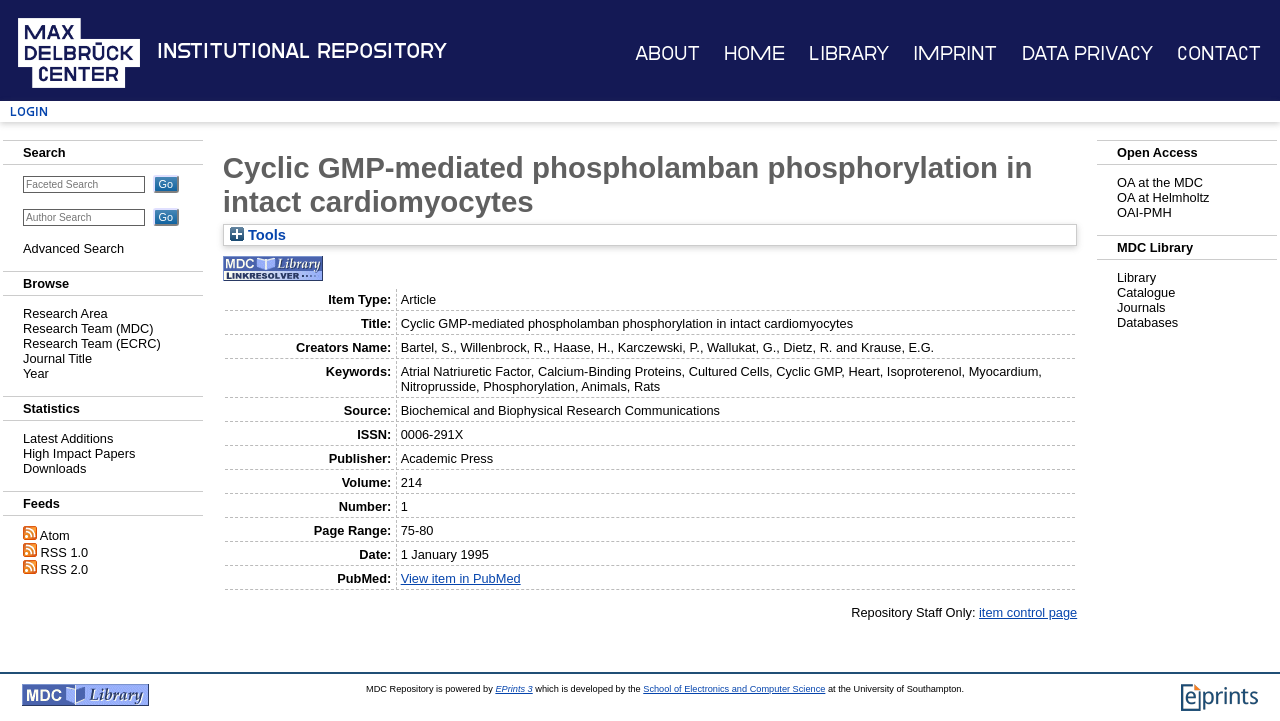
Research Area (65, 313)
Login (29, 111)
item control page (1028, 612)
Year (36, 373)
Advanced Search (73, 248)
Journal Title (57, 358)
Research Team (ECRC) (92, 343)
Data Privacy (1087, 53)
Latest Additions (68, 438)
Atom (55, 535)
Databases (1147, 322)
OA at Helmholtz (1163, 197)
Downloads (54, 468)
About (667, 53)
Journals (1141, 307)
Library (849, 53)
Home (754, 53)
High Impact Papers (79, 453)
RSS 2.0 (65, 569)
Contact (1219, 53)
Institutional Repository (302, 51)
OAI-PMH (1144, 212)
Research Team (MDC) (88, 328)
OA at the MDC (1160, 182)
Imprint (955, 53)
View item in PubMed (461, 578)
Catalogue (1146, 292)
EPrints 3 (513, 689)
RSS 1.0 (65, 552)
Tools (258, 235)
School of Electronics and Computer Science (734, 689)
